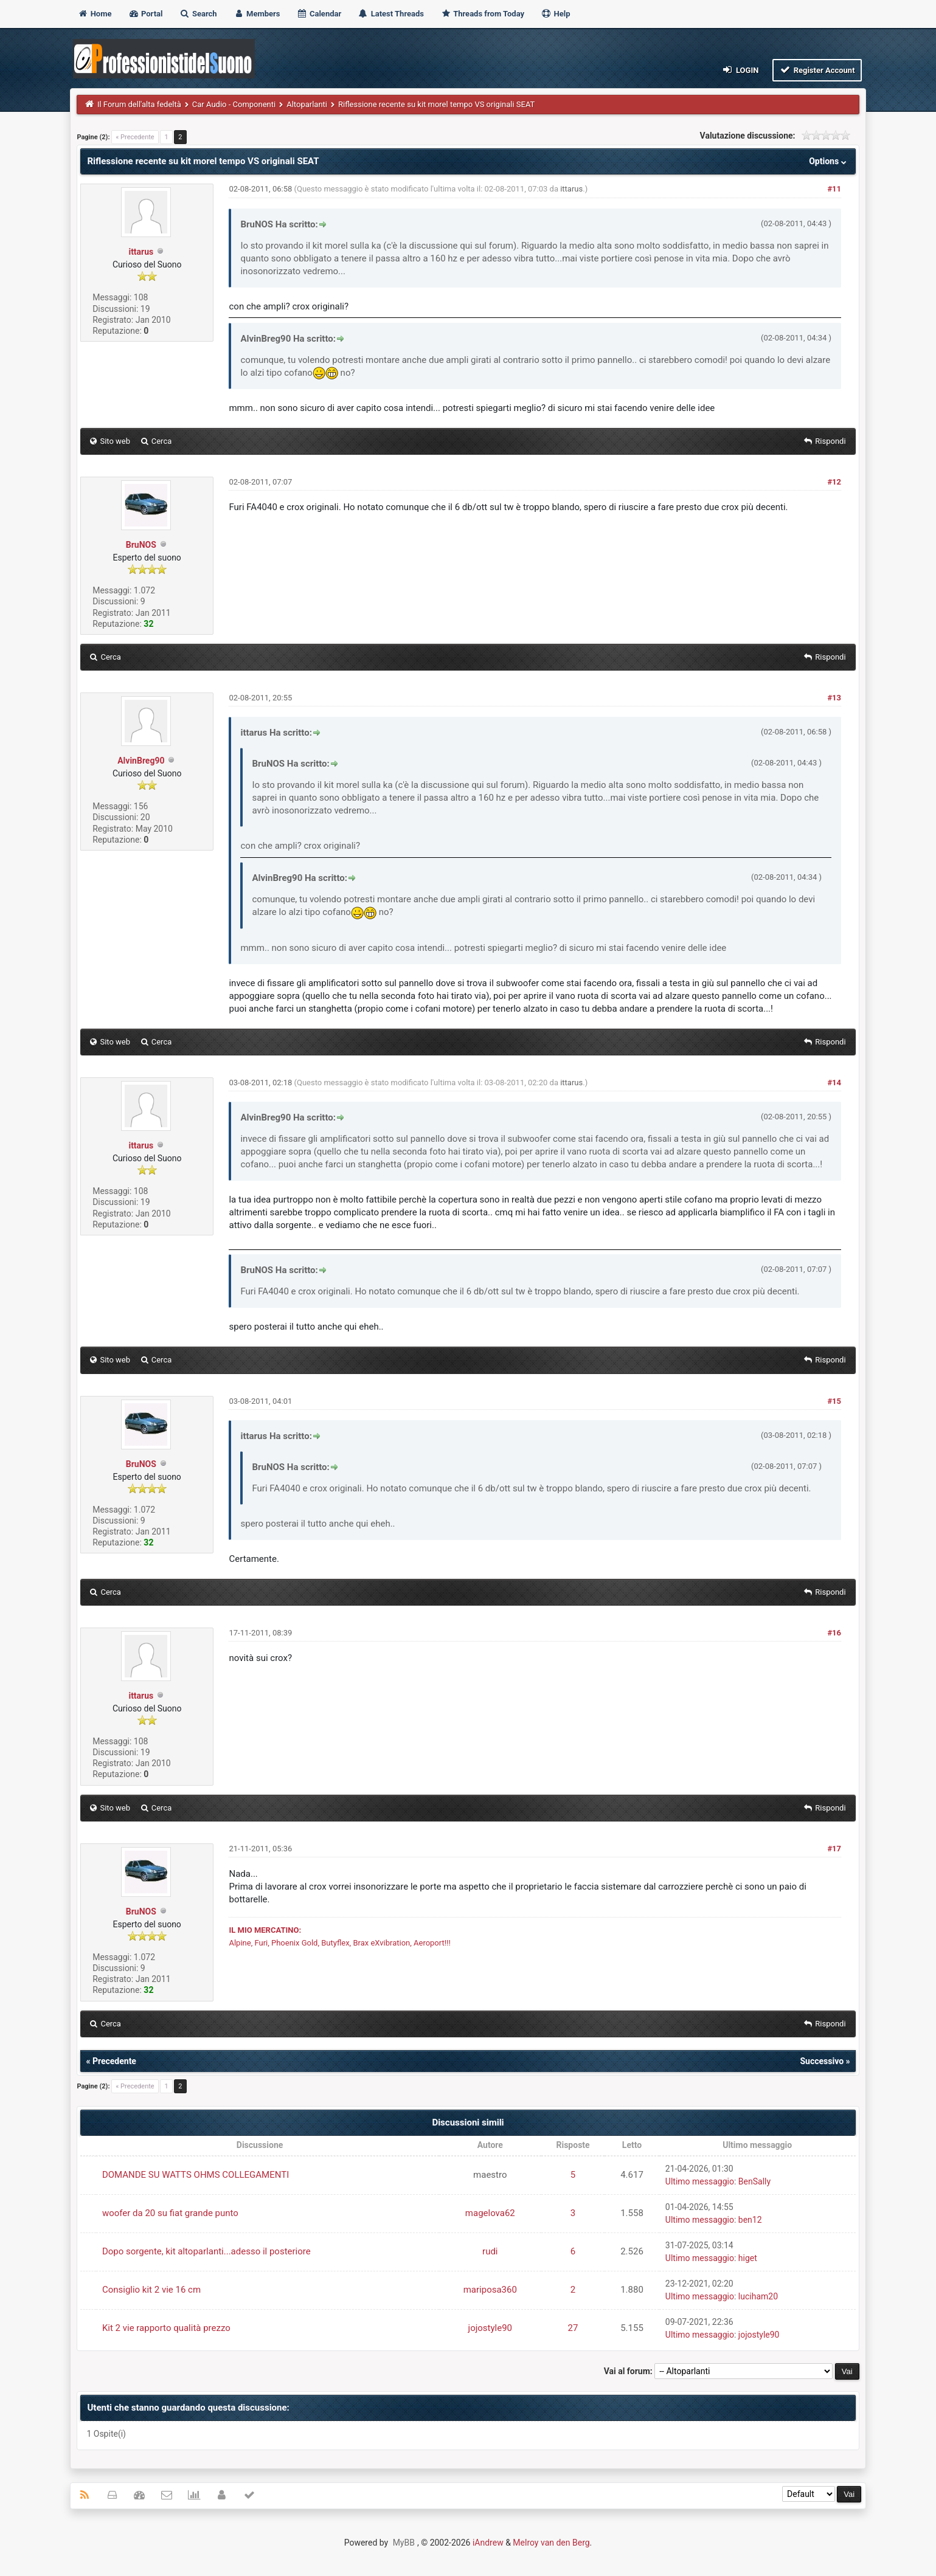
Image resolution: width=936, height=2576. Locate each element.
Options (828, 161)
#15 (834, 1401)
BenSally (754, 2181)
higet (747, 2258)
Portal (145, 13)
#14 (834, 1082)
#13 (834, 697)
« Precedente (135, 137)
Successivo (822, 2061)
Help (555, 13)
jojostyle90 (490, 2327)
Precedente (114, 2061)
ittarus (140, 252)
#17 (834, 1848)
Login (739, 69)
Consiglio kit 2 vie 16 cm (151, 2289)
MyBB (404, 2542)
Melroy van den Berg (551, 2542)
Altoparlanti (306, 104)
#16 (834, 1632)
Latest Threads (391, 13)
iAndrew (488, 2542)
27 (573, 2327)
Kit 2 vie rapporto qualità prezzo (166, 2327)
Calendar (319, 13)
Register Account (817, 69)
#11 (834, 188)
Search (198, 13)
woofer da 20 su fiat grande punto (170, 2213)
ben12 (750, 2220)
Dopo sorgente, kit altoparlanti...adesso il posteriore (206, 2251)
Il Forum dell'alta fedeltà (139, 104)
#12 (834, 481)
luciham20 (758, 2296)
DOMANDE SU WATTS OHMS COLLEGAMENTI (195, 2174)
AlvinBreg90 (140, 760)
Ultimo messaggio (699, 2181)
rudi (489, 2251)
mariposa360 (490, 2289)
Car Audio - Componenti (234, 104)
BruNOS (141, 545)
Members (257, 13)
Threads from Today (482, 13)
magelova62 (490, 2213)
